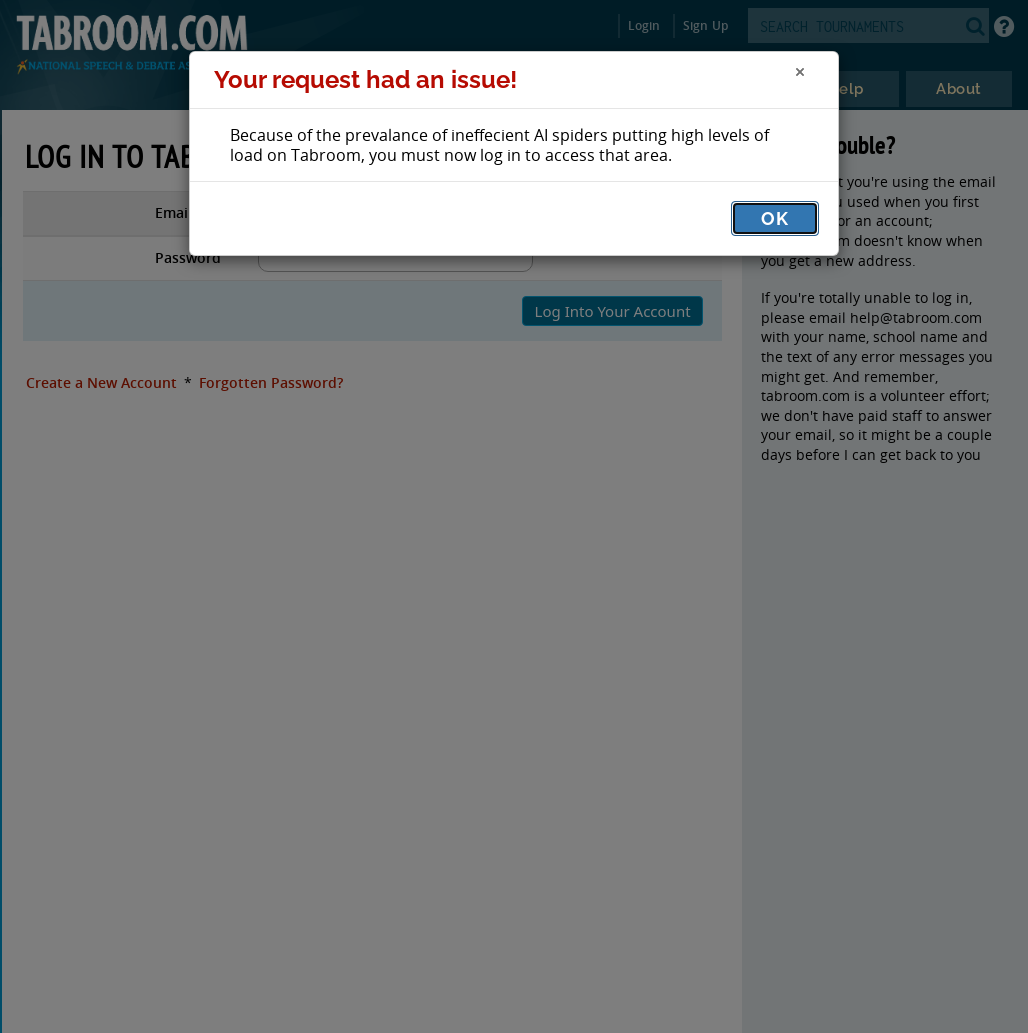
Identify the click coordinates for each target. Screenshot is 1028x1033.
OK (775, 218)
